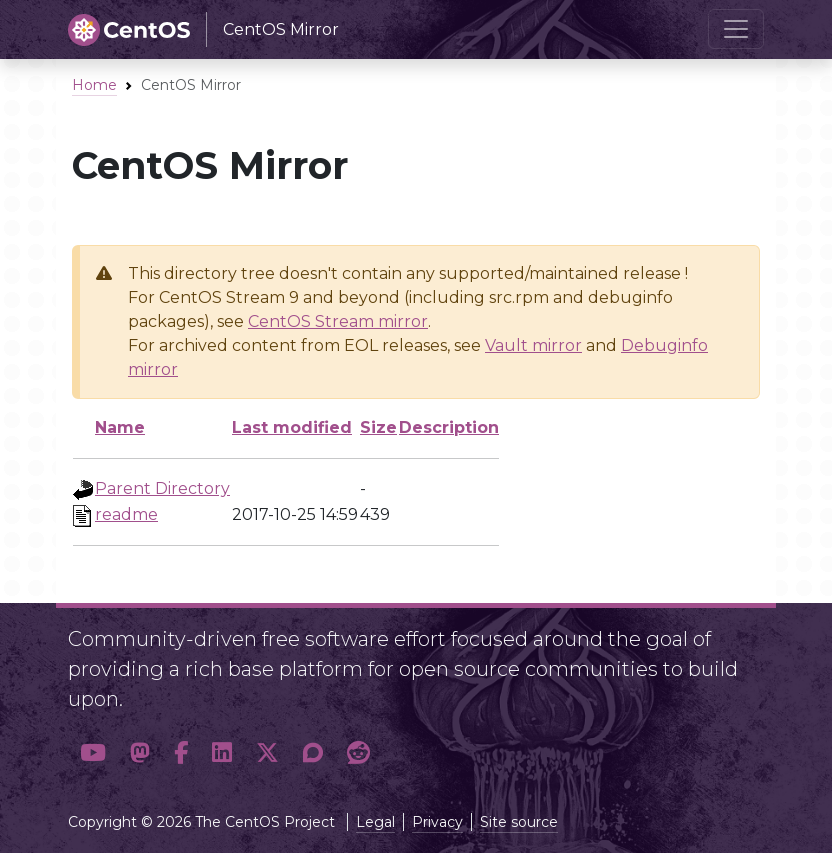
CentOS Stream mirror (338, 321)
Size (378, 427)
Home (94, 85)
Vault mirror (533, 345)
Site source (519, 822)
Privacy (437, 822)
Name (120, 427)
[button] (93, 753)
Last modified (292, 427)
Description (449, 427)
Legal (375, 822)
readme (126, 514)
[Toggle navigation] (736, 29)
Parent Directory (162, 488)
